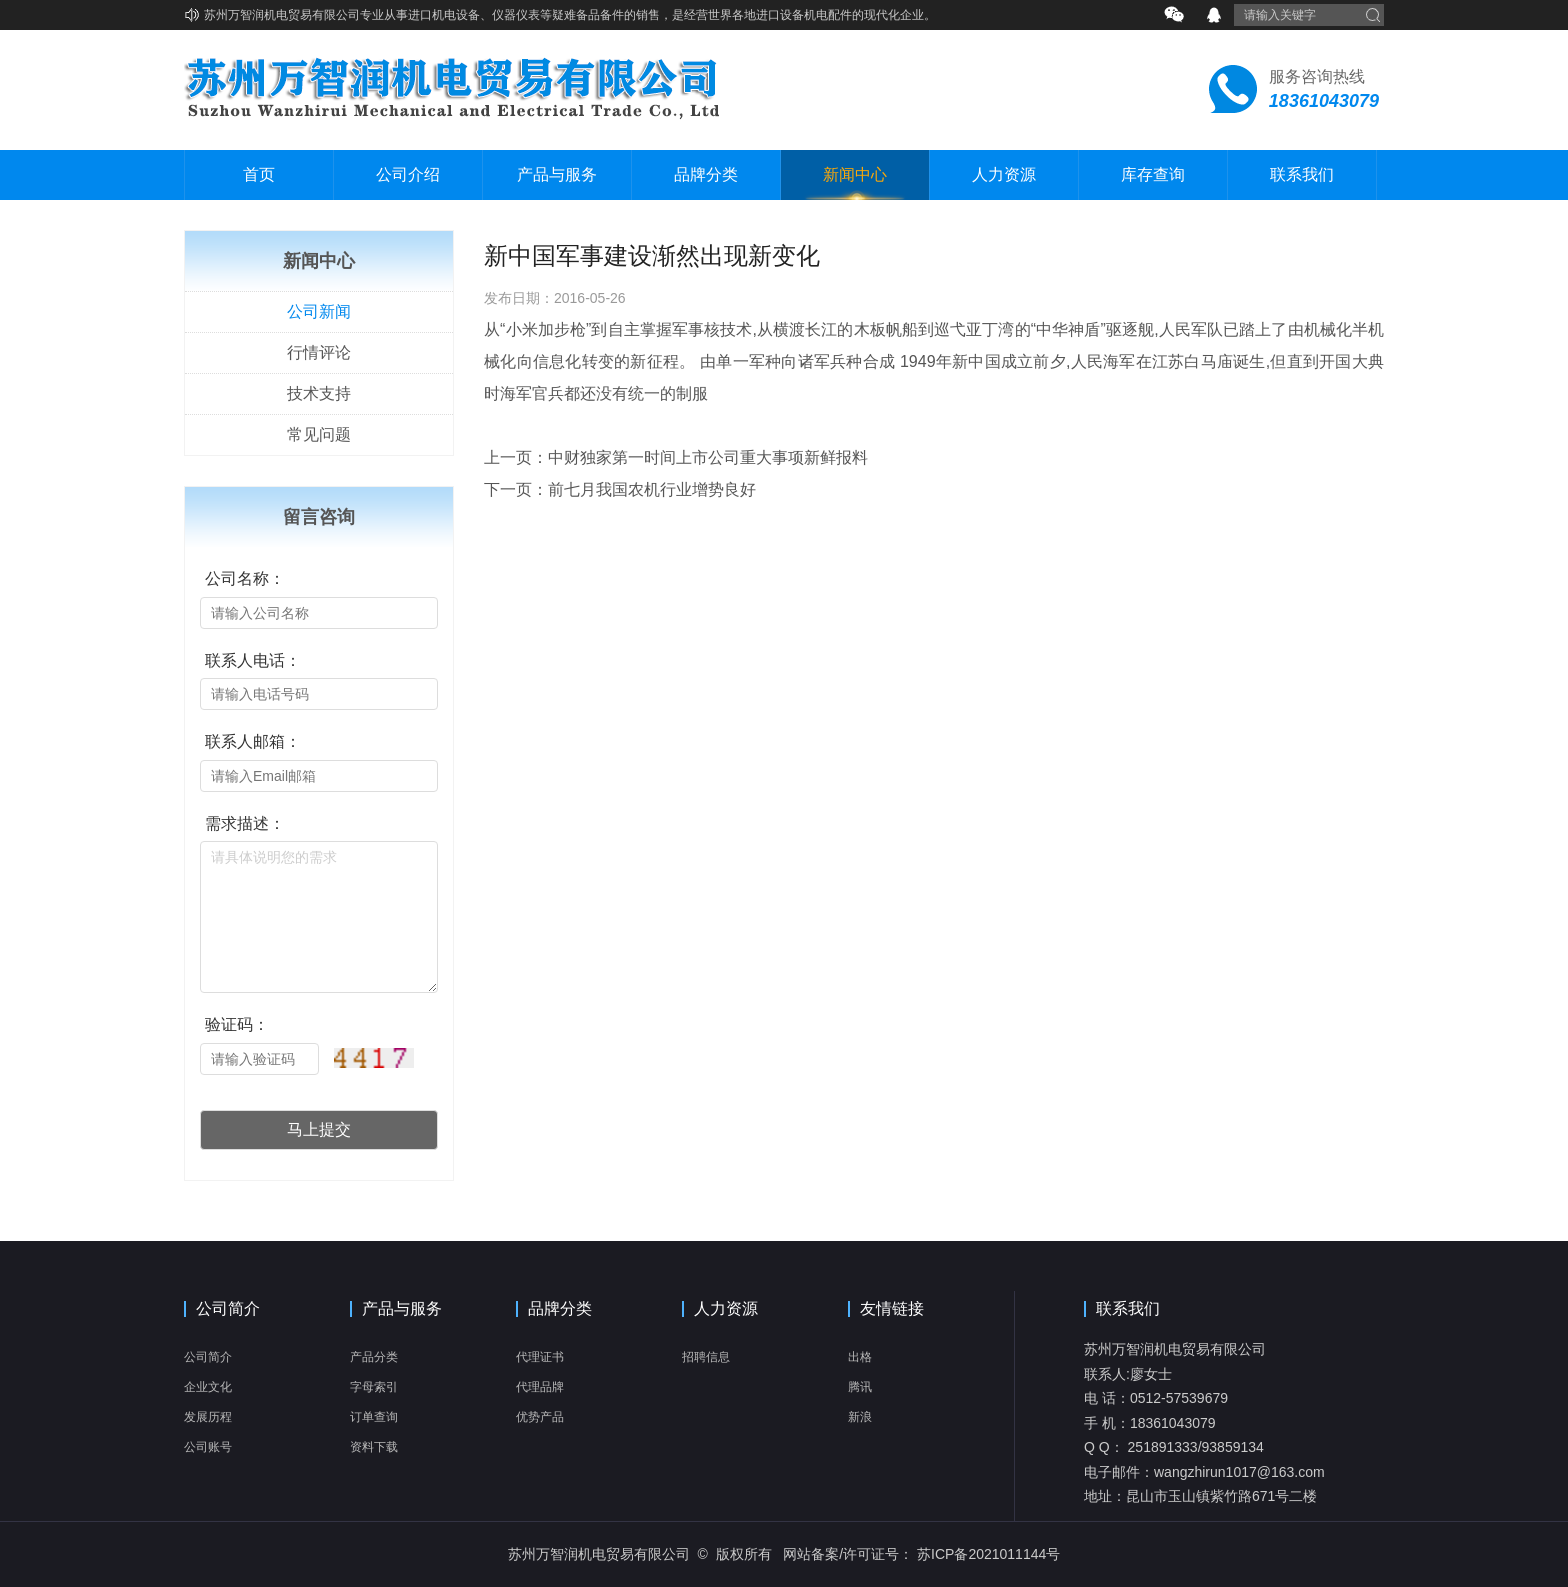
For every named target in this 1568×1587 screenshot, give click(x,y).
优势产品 (540, 1417)
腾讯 (860, 1387)
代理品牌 (540, 1387)
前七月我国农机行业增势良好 (652, 489)
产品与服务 (557, 174)
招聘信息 (706, 1357)
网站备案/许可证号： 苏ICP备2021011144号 (921, 1554)
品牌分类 (706, 174)
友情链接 (892, 1309)
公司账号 (208, 1447)
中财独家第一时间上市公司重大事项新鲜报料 (708, 457)
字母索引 (374, 1387)
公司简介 (228, 1309)
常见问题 (319, 434)
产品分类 (374, 1357)
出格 (860, 1357)
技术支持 (319, 393)
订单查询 (374, 1417)
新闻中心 (855, 174)
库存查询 (1153, 174)
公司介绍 (408, 174)
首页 (259, 174)
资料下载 (374, 1447)
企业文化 (208, 1387)
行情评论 (319, 352)
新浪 (860, 1417)
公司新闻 (319, 311)
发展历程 (208, 1417)
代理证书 (540, 1357)
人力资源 (1004, 174)
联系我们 (1302, 174)
